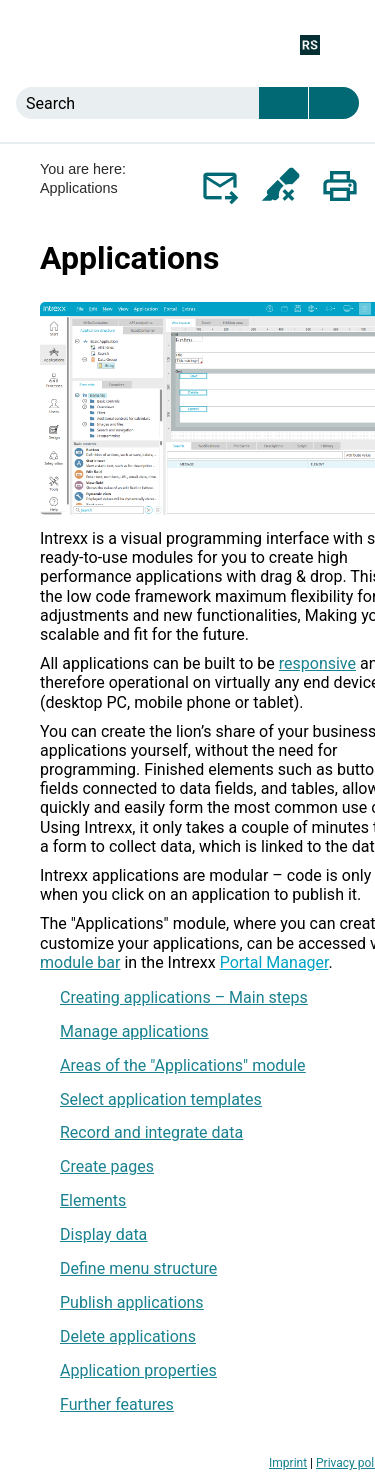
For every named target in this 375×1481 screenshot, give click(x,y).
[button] (284, 103)
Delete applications (128, 1336)
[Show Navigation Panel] (348, 44)
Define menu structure (138, 1268)
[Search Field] (187, 103)
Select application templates (161, 1099)
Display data (103, 1234)
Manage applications (134, 1031)
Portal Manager (274, 962)
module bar (80, 962)
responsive (317, 663)
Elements (93, 1200)
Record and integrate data (151, 1132)
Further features (117, 1404)
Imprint (288, 1463)
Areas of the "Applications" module (183, 1065)
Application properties (138, 1370)
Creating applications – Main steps (184, 997)
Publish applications (132, 1302)
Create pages (107, 1166)
